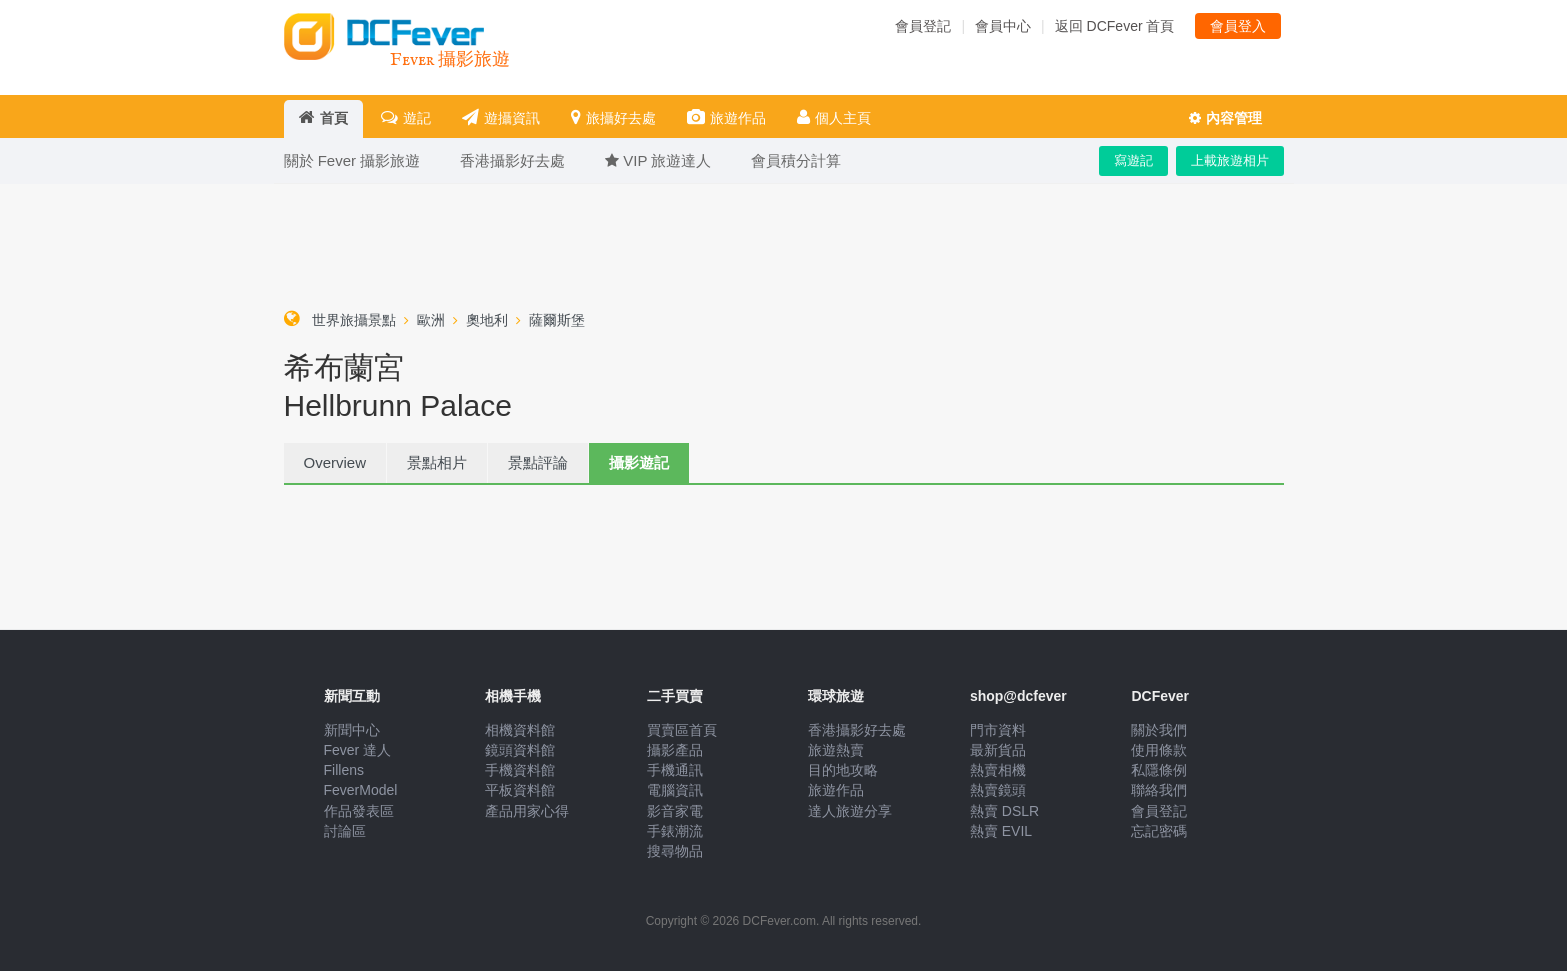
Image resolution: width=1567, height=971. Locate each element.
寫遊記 (1133, 160)
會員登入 (1238, 26)
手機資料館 (520, 770)
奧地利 (487, 320)
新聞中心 (352, 730)
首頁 (323, 117)
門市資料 (998, 730)
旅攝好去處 (613, 117)
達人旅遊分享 (850, 811)
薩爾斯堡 (557, 320)
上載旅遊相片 (1230, 160)
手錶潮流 (675, 831)
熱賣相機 (998, 770)
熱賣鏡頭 (998, 790)
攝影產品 (675, 750)
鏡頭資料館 (520, 750)
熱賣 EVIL (1001, 831)
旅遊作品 (726, 117)
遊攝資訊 (501, 117)
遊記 (406, 117)
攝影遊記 (639, 462)
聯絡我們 (1159, 790)
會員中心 (1003, 26)
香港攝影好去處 (857, 730)
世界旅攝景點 (354, 320)
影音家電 (675, 811)
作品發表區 (359, 811)
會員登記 (923, 26)
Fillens (344, 770)
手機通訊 (675, 770)
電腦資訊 (675, 790)
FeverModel (361, 790)
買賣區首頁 (682, 730)
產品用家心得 (527, 811)
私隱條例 (1159, 770)
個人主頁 (834, 117)
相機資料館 (520, 730)
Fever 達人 (358, 750)
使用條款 (1159, 750)
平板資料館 (520, 790)
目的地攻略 (843, 770)
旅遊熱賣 (836, 750)
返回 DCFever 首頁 (1115, 26)
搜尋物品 (675, 851)
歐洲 (431, 320)
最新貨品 (998, 750)
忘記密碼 (1159, 831)
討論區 (345, 831)
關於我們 (1159, 730)
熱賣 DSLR (1004, 811)
